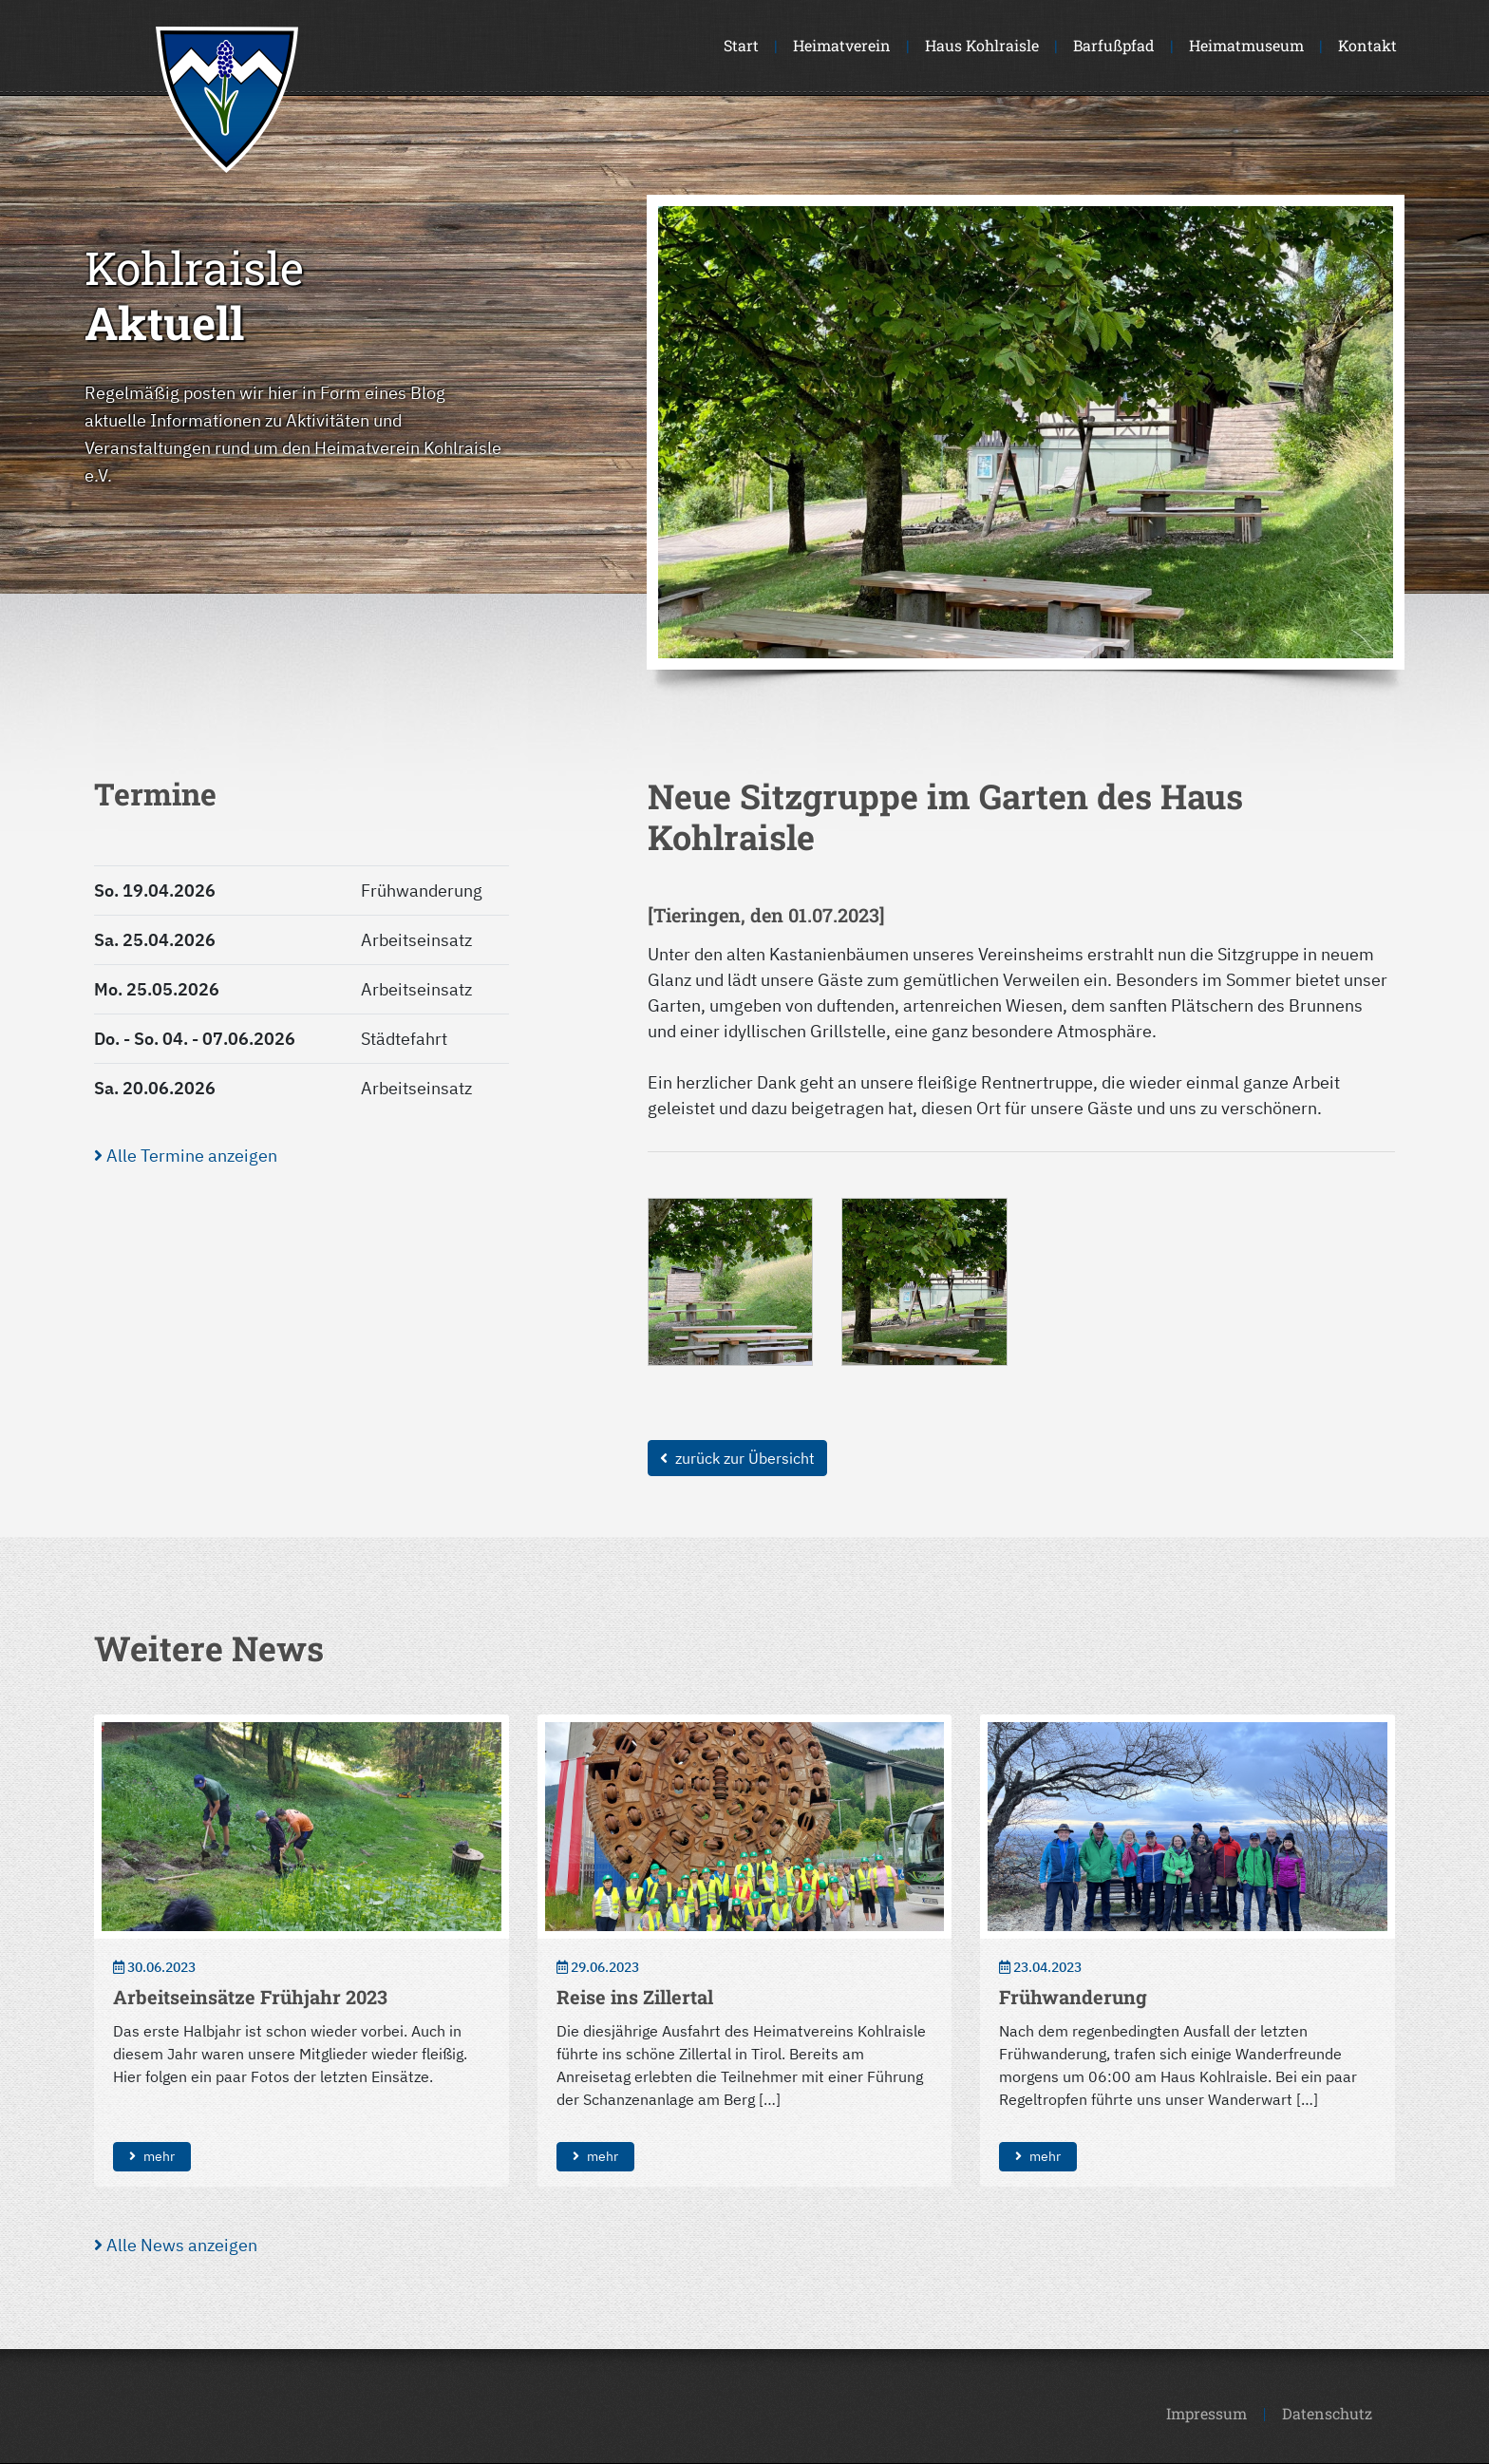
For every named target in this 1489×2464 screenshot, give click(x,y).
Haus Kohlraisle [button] (982, 45)
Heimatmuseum (1246, 45)
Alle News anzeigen (175, 2245)
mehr (152, 2156)
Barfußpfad (1114, 45)
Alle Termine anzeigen (185, 1155)
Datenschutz (1327, 2413)
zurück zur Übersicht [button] (737, 1458)
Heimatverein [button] (842, 45)
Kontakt (1367, 45)
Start (741, 45)
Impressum (1206, 2413)
